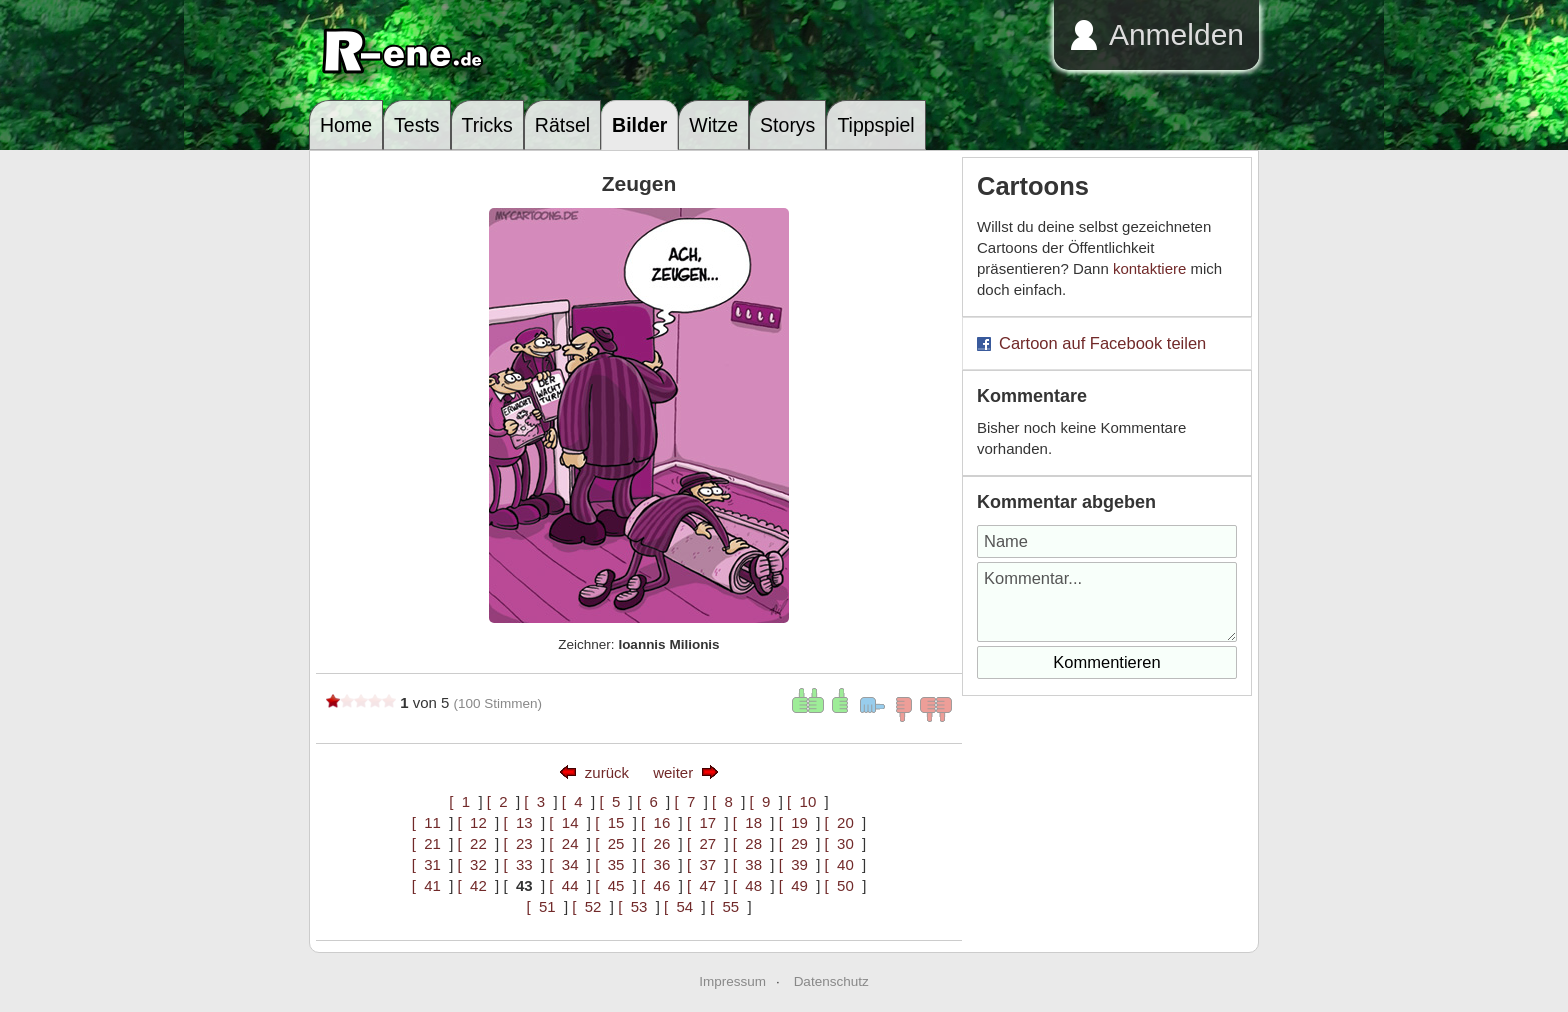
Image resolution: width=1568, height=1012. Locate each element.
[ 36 (660, 864)
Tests (417, 125)
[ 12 (477, 822)
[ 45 (614, 885)
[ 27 (706, 843)
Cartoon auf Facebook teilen (1102, 343)
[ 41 (431, 885)
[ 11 (431, 822)
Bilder (639, 125)
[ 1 (463, 801)
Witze (713, 125)
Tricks (487, 125)
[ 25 (614, 843)
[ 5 (613, 801)
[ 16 (660, 822)
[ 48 (752, 885)
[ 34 (568, 864)
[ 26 (660, 843)
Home (346, 125)
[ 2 (501, 801)
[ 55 (729, 906)
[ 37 (706, 864)
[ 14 (568, 822)
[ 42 (477, 885)
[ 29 (798, 843)
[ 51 (545, 906)
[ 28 (752, 843)
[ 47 (706, 885)
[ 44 (568, 885)
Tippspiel (875, 125)
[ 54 (683, 906)
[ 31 (431, 864)
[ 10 (806, 801)
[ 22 (477, 843)
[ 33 (522, 864)
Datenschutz (831, 981)
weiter (673, 772)
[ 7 (688, 801)
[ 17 (706, 822)
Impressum (732, 981)
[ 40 (844, 864)
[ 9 (764, 801)
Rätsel (562, 125)
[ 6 (651, 801)
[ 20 (844, 822)
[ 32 (477, 864)
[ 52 (591, 906)
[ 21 (431, 843)
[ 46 (660, 885)
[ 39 (798, 864)
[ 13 (522, 822)
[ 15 (614, 822)
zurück (607, 772)
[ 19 (798, 822)
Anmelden (1176, 34)
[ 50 (844, 885)
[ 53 (637, 906)
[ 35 (614, 864)
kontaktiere (1149, 268)
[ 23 (522, 843)
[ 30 (844, 843)
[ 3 (538, 801)
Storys (787, 125)
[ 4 (576, 801)
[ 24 (568, 843)
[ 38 (752, 864)
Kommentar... (1107, 601)
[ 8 (726, 801)
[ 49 (798, 885)
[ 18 (752, 822)
